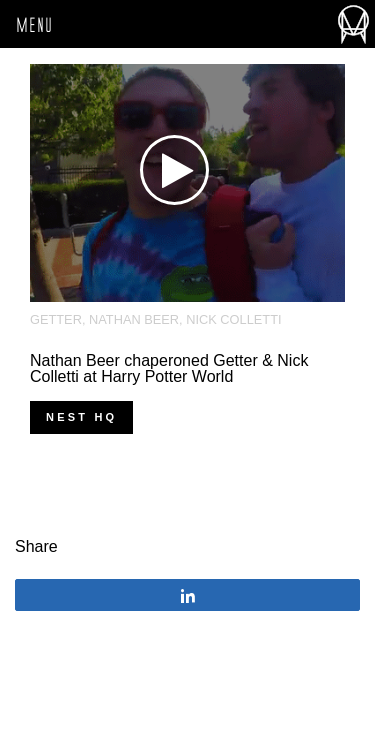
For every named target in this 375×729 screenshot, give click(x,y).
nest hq (81, 417)
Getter (56, 319)
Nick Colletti (233, 319)
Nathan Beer (134, 319)
